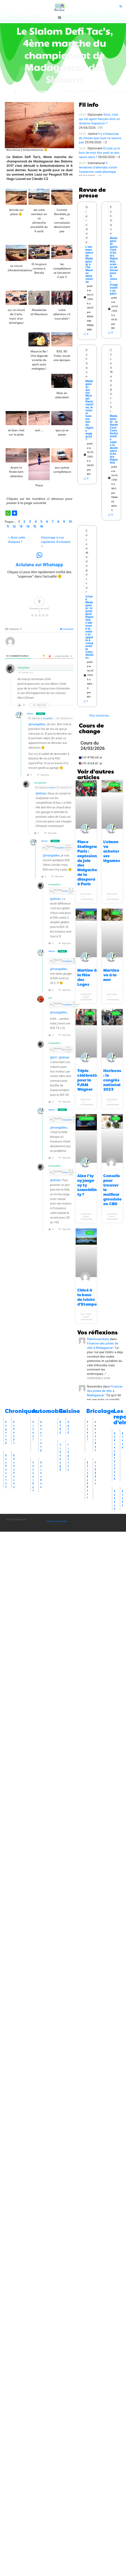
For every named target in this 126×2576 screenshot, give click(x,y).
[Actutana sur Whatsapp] (39, 555)
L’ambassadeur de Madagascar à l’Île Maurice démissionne (89, 264)
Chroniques (21, 1411)
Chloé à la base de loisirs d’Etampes (88, 1297)
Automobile (49, 1411)
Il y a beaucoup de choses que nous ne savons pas (100, 138)
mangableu (48, 718)
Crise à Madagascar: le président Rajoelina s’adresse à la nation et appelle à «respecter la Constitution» (90, 627)
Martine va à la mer (111, 975)
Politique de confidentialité (56, 1521)
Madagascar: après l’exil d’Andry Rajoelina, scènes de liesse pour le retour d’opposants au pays (114, 265)
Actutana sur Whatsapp (39, 564)
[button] (59, 17)
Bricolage (100, 1411)
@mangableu (36, 724)
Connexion (67, 629)
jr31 (64, 1049)
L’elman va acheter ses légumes (111, 851)
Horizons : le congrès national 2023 (112, 1080)
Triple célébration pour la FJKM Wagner (89, 1080)
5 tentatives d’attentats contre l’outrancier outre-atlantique (98, 167)
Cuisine (69, 1411)
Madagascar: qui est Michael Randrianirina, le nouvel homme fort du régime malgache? (90, 410)
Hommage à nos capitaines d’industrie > (55, 542)
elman (30, 713)
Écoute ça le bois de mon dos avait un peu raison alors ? (99, 152)
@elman (41, 793)
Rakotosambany (98, 1339)
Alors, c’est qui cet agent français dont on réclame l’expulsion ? (99, 119)
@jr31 (53, 1057)
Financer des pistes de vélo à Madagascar (104, 1391)
